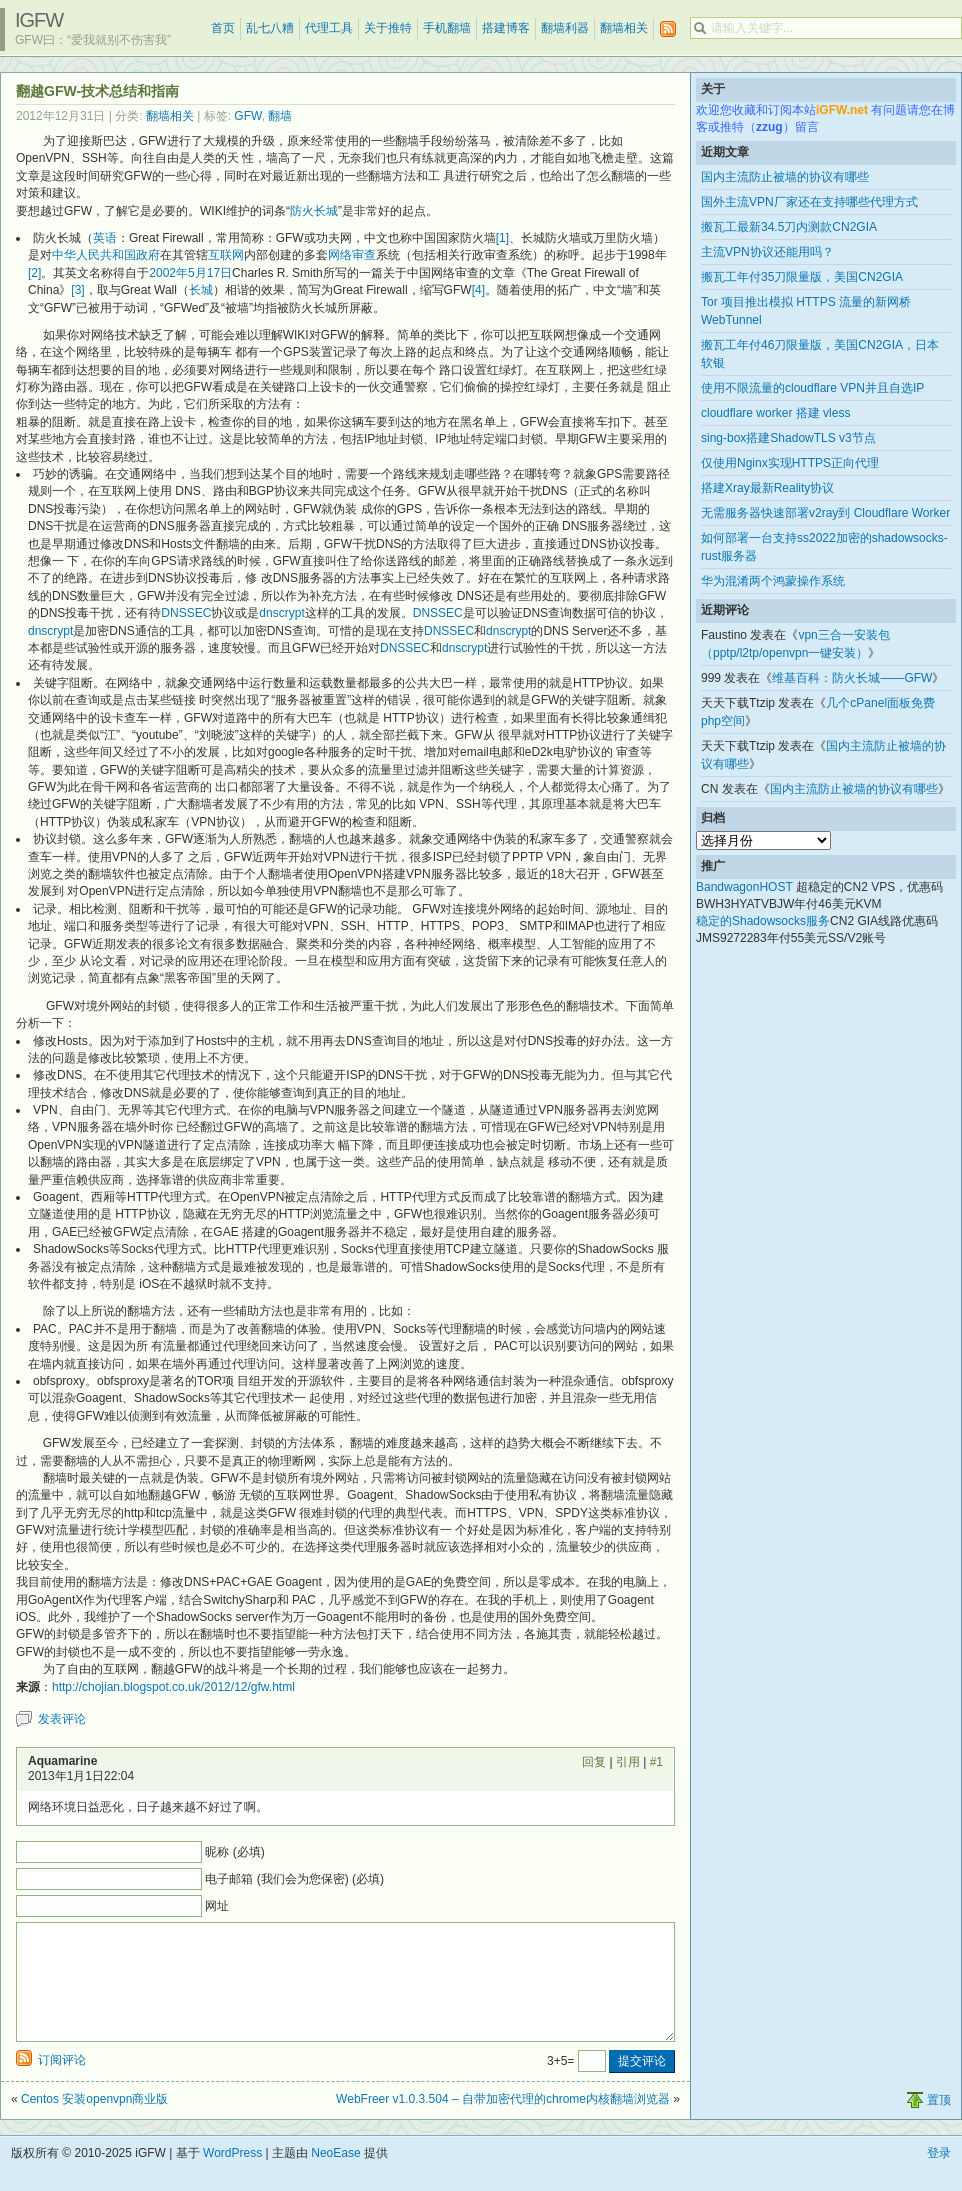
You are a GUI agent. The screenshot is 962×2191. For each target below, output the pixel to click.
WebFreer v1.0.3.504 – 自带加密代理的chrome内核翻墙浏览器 (503, 2123)
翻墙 (280, 116)
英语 (105, 238)
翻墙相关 (624, 28)
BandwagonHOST (744, 887)
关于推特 (388, 28)
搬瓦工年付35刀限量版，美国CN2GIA (802, 277)
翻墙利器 (565, 28)
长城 (201, 290)
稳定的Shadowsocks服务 (763, 921)
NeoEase (335, 2177)
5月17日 (210, 273)
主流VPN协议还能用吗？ (767, 252)
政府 (148, 255)
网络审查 (352, 255)
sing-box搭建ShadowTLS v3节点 (788, 438)
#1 (656, 1762)
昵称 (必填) (234, 1852)
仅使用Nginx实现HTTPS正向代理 (790, 463)
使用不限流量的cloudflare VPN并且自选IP (812, 388)
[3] (77, 290)
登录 (939, 2177)
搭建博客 (506, 28)
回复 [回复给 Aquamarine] (594, 1762)
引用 (628, 1762)
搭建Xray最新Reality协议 (767, 488)
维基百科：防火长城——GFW (852, 678)
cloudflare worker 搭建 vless (775, 413)
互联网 (226, 255)
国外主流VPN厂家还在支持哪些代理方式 (809, 202)
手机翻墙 (447, 28)
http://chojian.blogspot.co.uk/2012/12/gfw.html (173, 1687)
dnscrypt (281, 613)
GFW (247, 116)
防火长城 (314, 211)
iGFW (39, 20)
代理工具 (329, 28)
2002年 (168, 273)
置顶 (939, 2124)
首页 (223, 28)
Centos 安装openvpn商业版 (94, 2123)
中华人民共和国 (94, 255)
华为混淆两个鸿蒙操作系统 (773, 581)
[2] (34, 273)
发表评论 (62, 1719)
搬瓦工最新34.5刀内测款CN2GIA (789, 227)
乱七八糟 (270, 28)
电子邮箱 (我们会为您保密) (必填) (294, 1879)
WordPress (232, 2177)
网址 (217, 1906)
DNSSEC (186, 613)
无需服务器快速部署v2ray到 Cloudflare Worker (825, 513)
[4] (478, 290)
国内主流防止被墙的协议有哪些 (785, 177)
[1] (502, 238)
